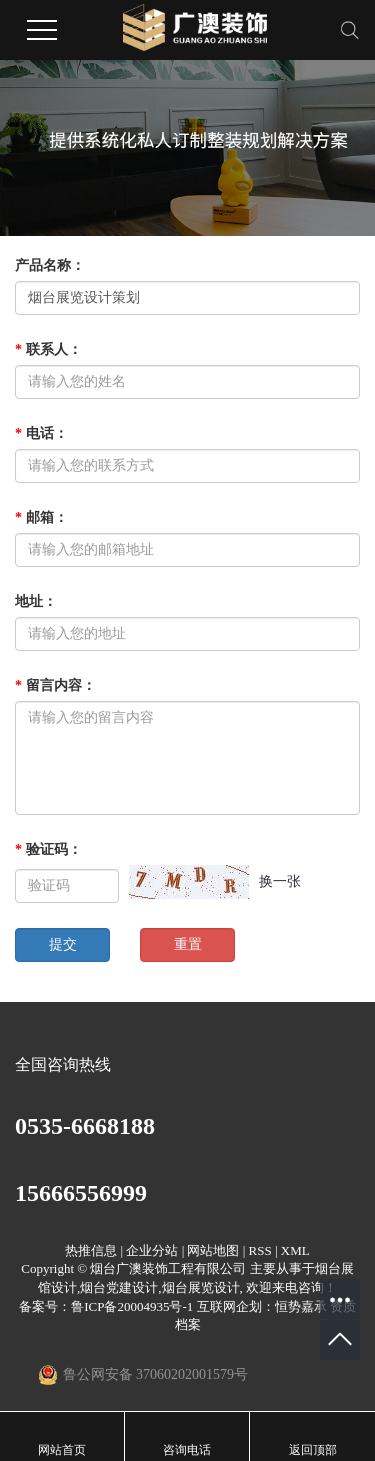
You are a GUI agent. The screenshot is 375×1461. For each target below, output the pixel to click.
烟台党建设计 (119, 1287)
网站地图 (213, 1250)
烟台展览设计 (201, 1287)
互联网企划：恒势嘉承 (262, 1306)
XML (295, 1250)
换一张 (280, 881)
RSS (260, 1250)
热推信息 (91, 1250)
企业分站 (152, 1250)
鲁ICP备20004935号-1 (132, 1306)
